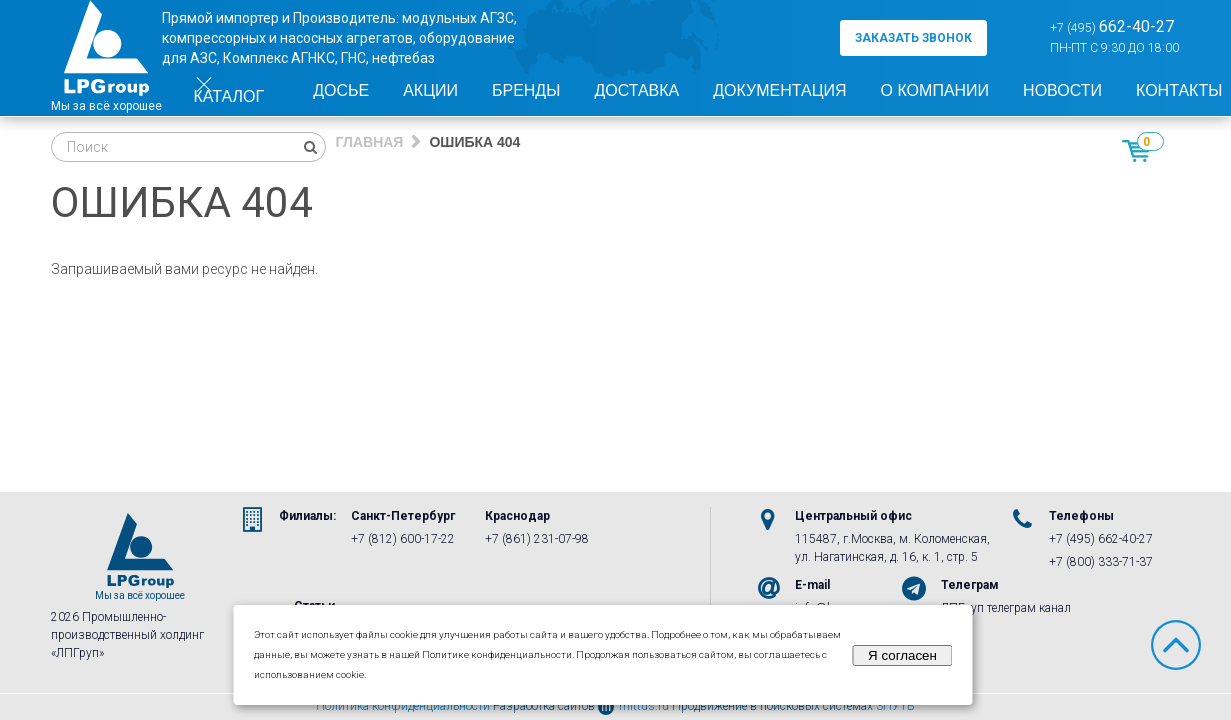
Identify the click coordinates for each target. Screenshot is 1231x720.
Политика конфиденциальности (403, 706)
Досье (341, 90)
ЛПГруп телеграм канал (1006, 608)
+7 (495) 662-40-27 (1101, 539)
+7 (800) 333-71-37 (1101, 562)
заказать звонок (913, 38)
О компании (935, 90)
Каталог (229, 92)
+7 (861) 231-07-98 (537, 539)
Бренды (526, 90)
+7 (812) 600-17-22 (403, 539)
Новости (1062, 90)
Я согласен (902, 655)
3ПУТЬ (895, 706)
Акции (430, 90)
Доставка (636, 90)
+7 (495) (1112, 26)
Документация (779, 90)
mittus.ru (633, 706)
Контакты (1179, 90)
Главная (370, 142)
